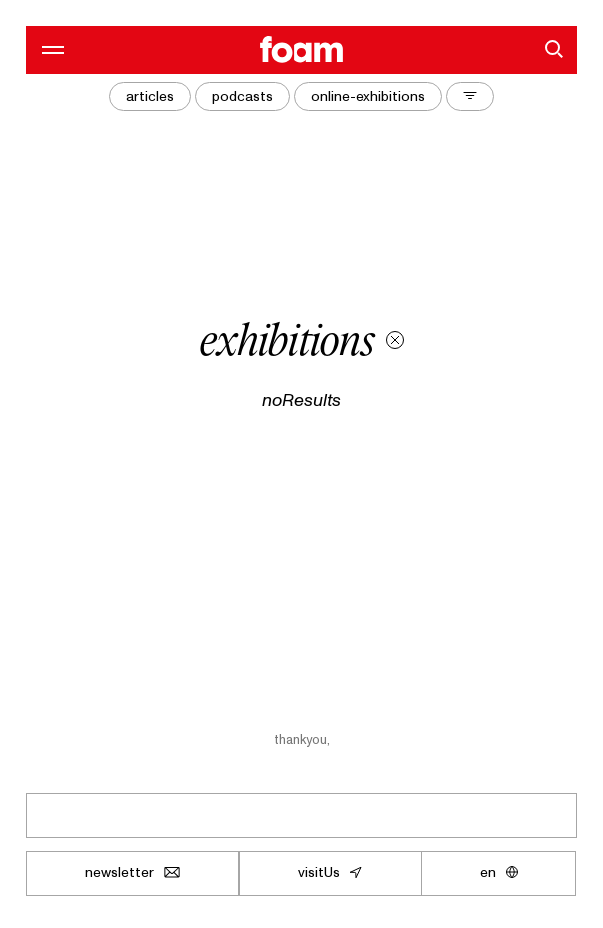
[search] (553, 49)
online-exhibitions (368, 96)
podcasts (242, 96)
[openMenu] (49, 49)
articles (150, 96)
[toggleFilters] (470, 96)
